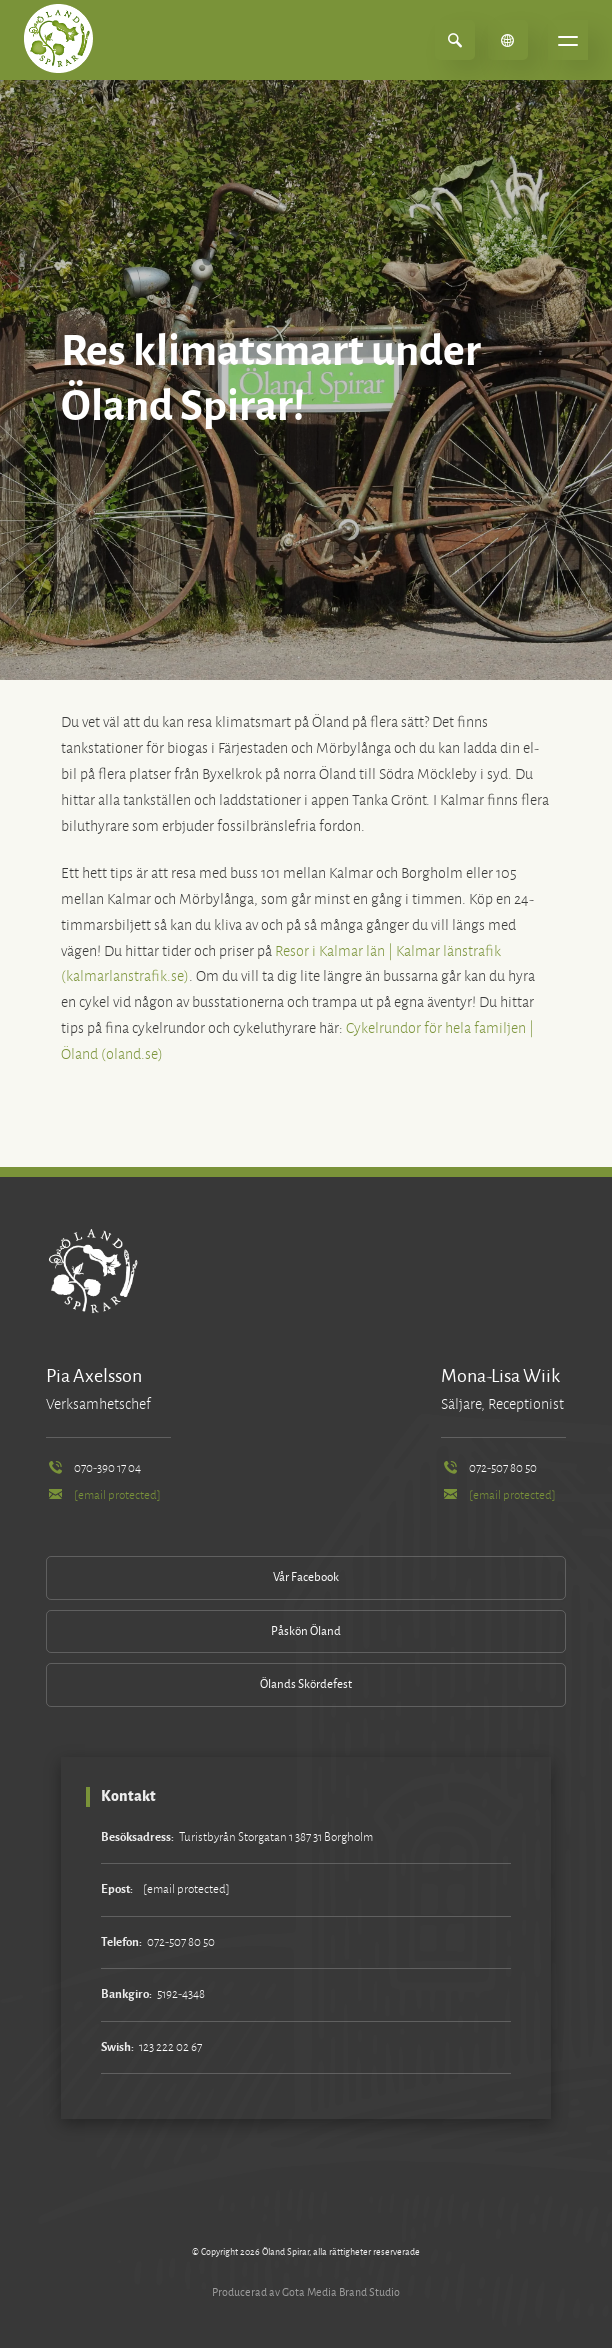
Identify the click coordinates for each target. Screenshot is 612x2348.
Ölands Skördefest (306, 1684)
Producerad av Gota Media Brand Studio (306, 2292)
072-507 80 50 (489, 1468)
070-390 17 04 (93, 1468)
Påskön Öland (306, 1631)
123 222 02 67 (170, 2047)
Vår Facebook (306, 1577)
